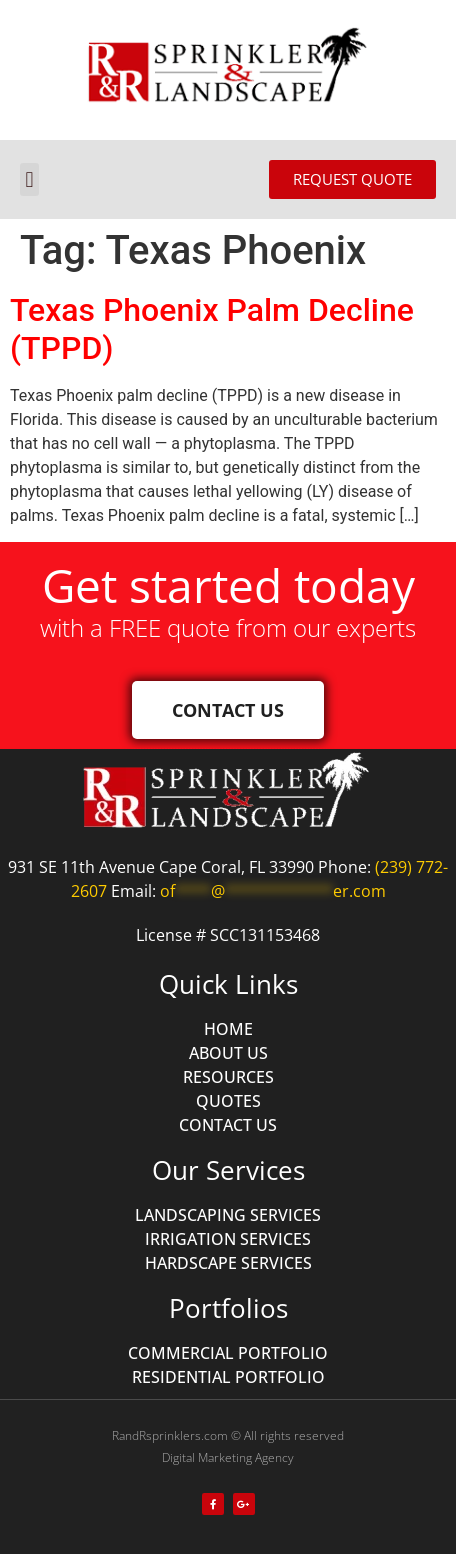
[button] (29, 179)
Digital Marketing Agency (228, 1457)
